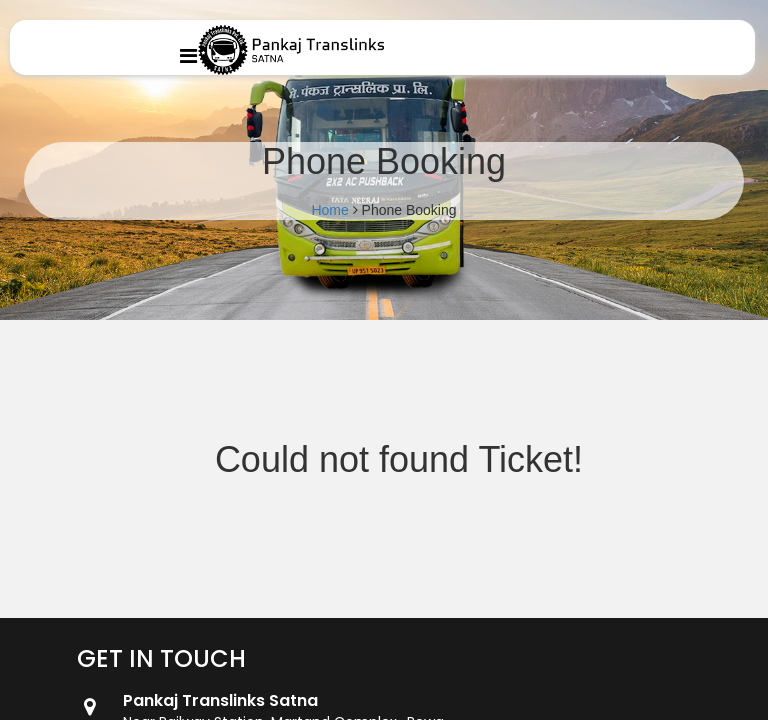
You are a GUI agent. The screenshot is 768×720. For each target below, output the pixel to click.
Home (329, 210)
